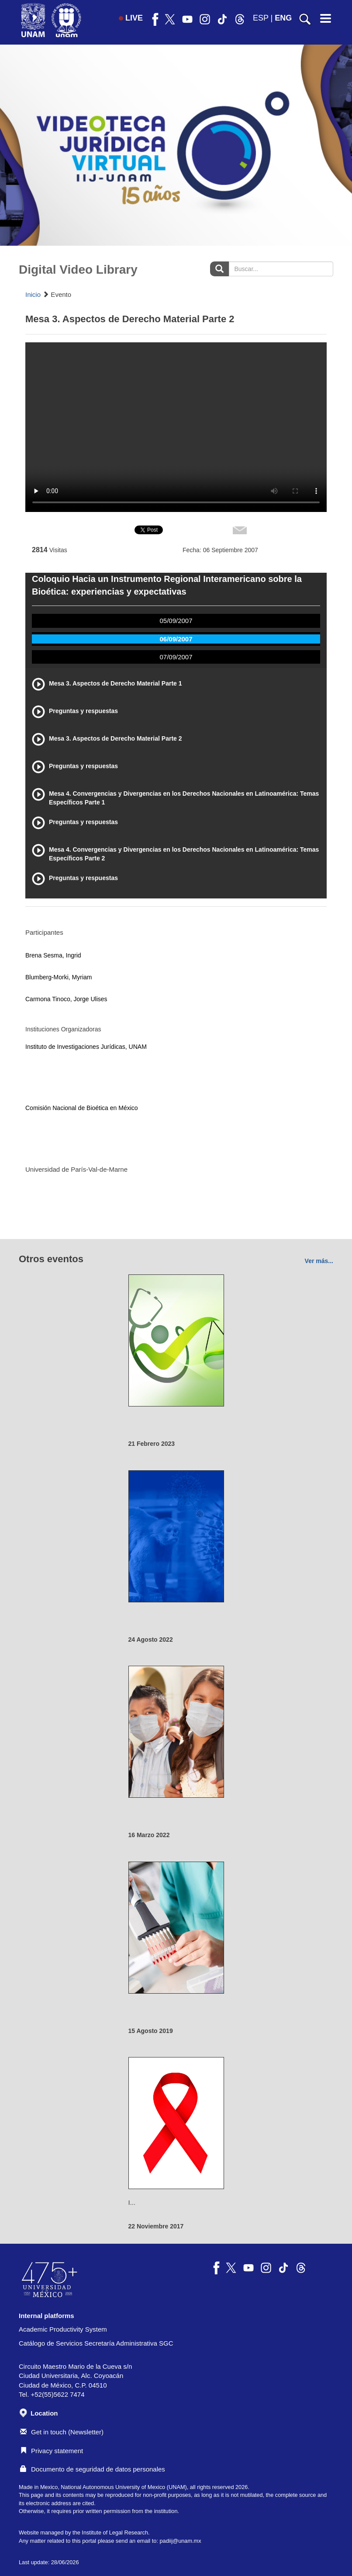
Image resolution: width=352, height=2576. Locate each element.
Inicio (33, 294)
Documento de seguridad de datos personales (92, 2469)
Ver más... (319, 1260)
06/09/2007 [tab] (175, 639)
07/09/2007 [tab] (175, 657)
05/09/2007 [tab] (175, 620)
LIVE (131, 18)
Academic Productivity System (63, 2329)
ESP (261, 18)
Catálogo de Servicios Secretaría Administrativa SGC (96, 2343)
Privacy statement (51, 2450)
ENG (283, 18)
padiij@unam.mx (180, 2541)
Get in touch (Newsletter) (62, 2432)
